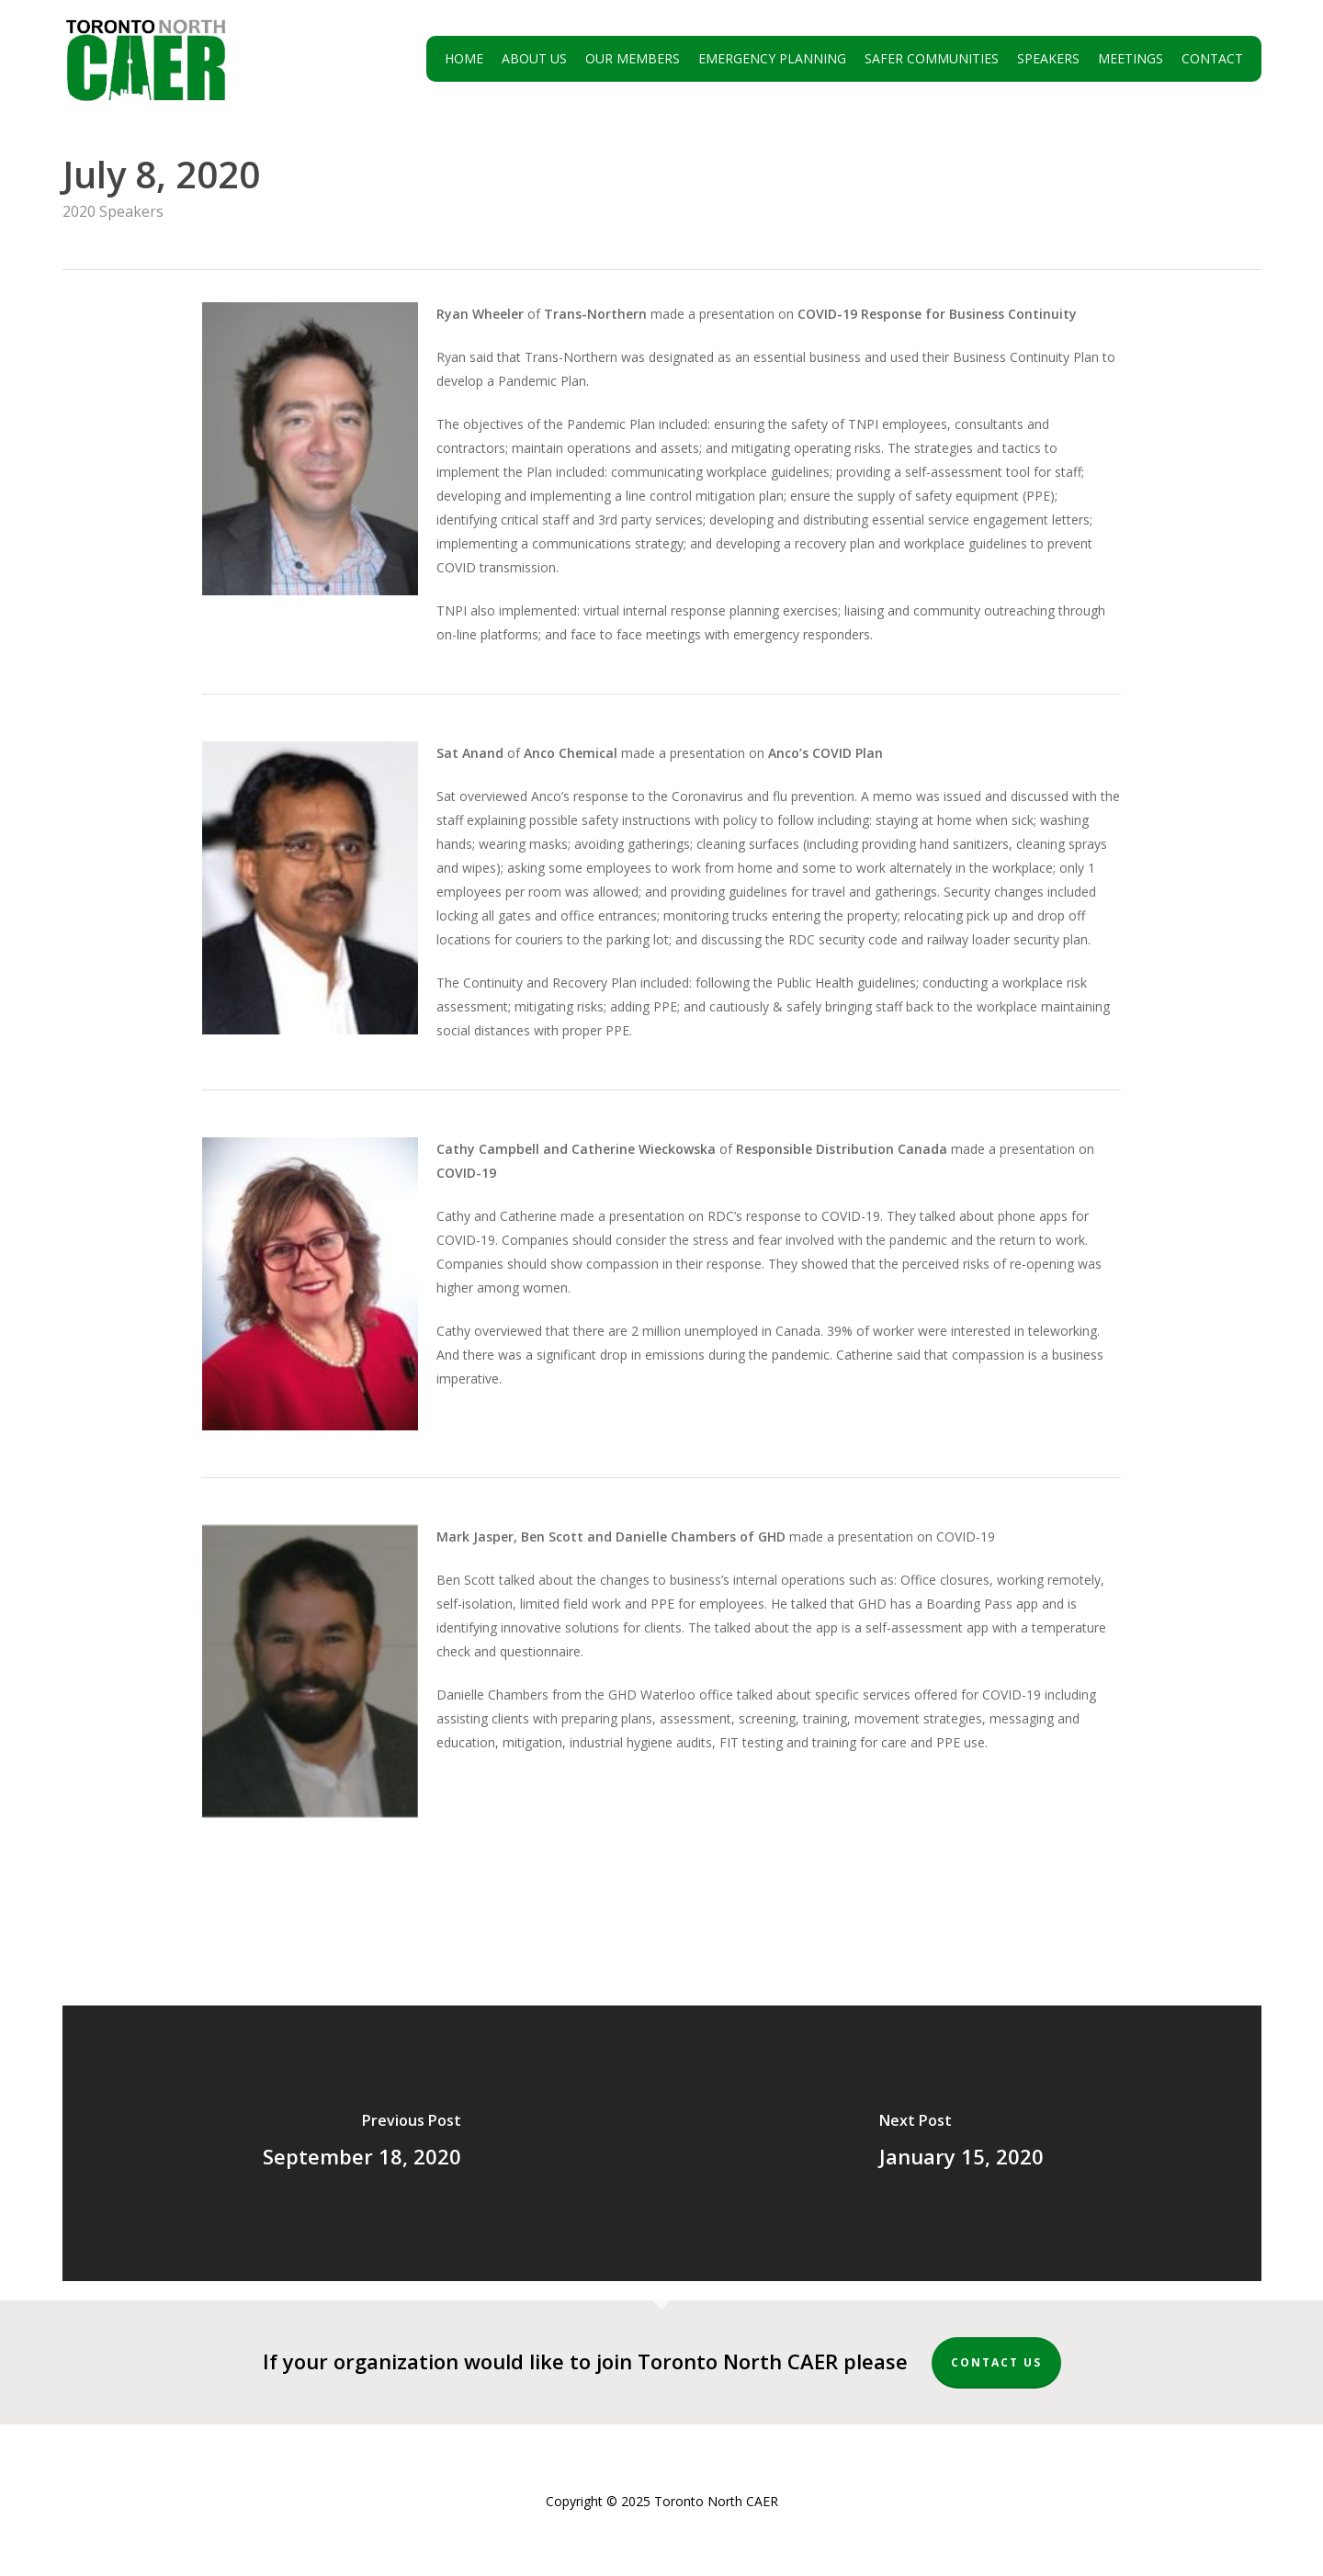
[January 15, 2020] (961, 2143)
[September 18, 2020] (362, 2143)
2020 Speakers (113, 211)
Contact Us (996, 2362)
